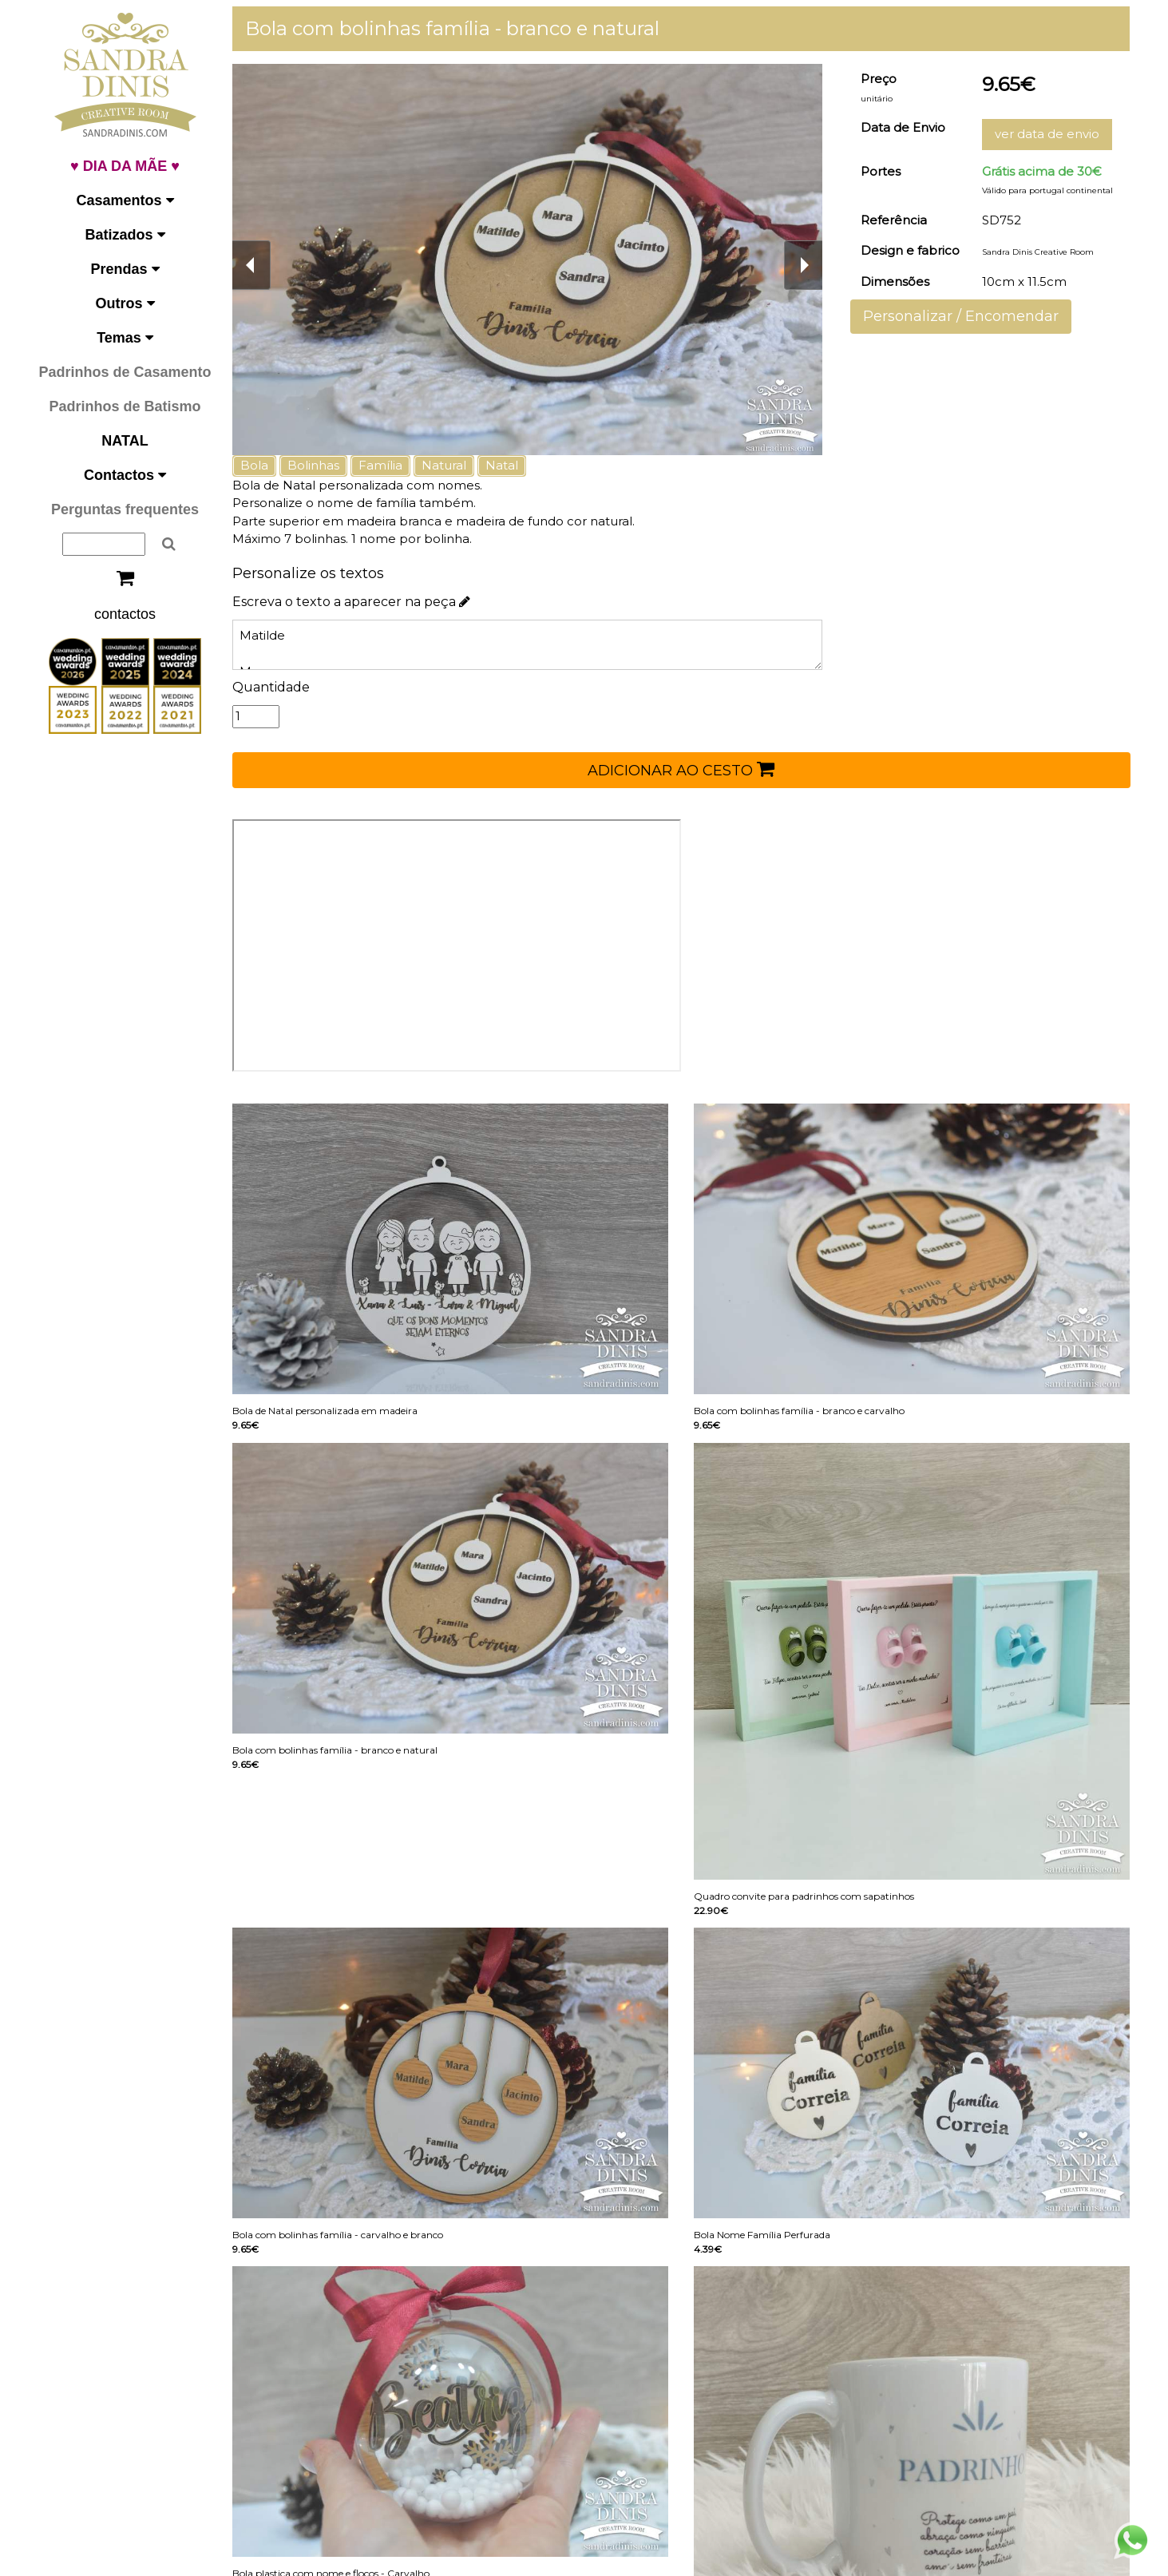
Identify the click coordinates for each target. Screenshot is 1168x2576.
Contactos (125, 475)
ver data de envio (1048, 133)
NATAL (124, 441)
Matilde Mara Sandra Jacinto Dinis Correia (531, 645)
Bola (260, 465)
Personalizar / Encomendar (962, 316)
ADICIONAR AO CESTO (684, 769)
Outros (124, 303)
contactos (125, 614)
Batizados (124, 235)
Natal (507, 465)
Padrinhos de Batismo (124, 406)
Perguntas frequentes (125, 509)
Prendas (124, 269)
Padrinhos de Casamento (124, 372)
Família (386, 465)
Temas (125, 338)
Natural (449, 465)
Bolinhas (319, 465)
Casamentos (124, 200)
